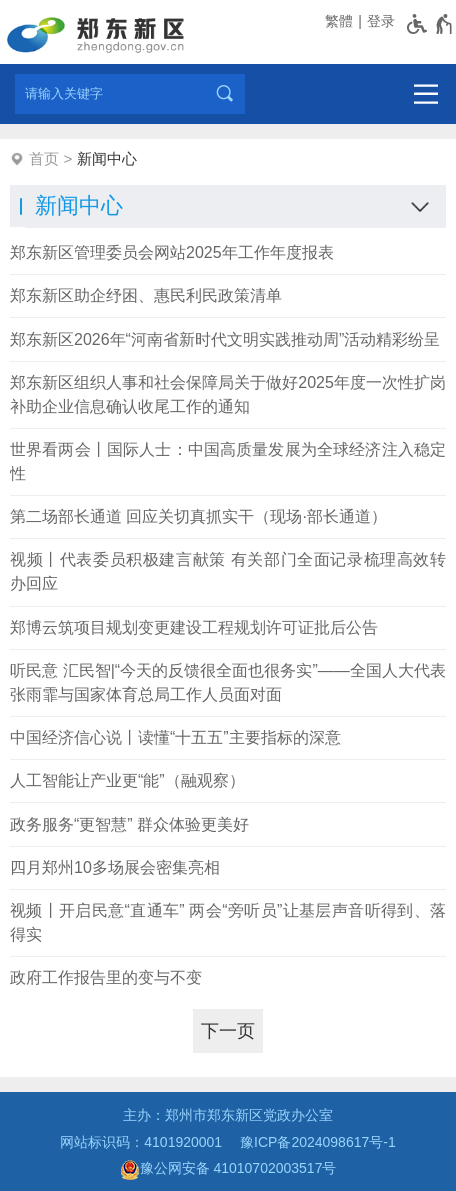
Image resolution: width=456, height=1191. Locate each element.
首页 (44, 158)
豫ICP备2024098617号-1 (318, 1142)
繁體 (339, 21)
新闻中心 (107, 158)
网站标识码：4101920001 (141, 1142)
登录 (381, 21)
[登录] (379, 21)
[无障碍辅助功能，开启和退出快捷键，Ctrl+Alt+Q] (430, 24)
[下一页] (228, 1031)
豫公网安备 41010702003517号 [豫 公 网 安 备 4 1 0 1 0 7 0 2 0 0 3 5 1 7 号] (228, 1170)
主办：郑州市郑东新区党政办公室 (228, 1115)
